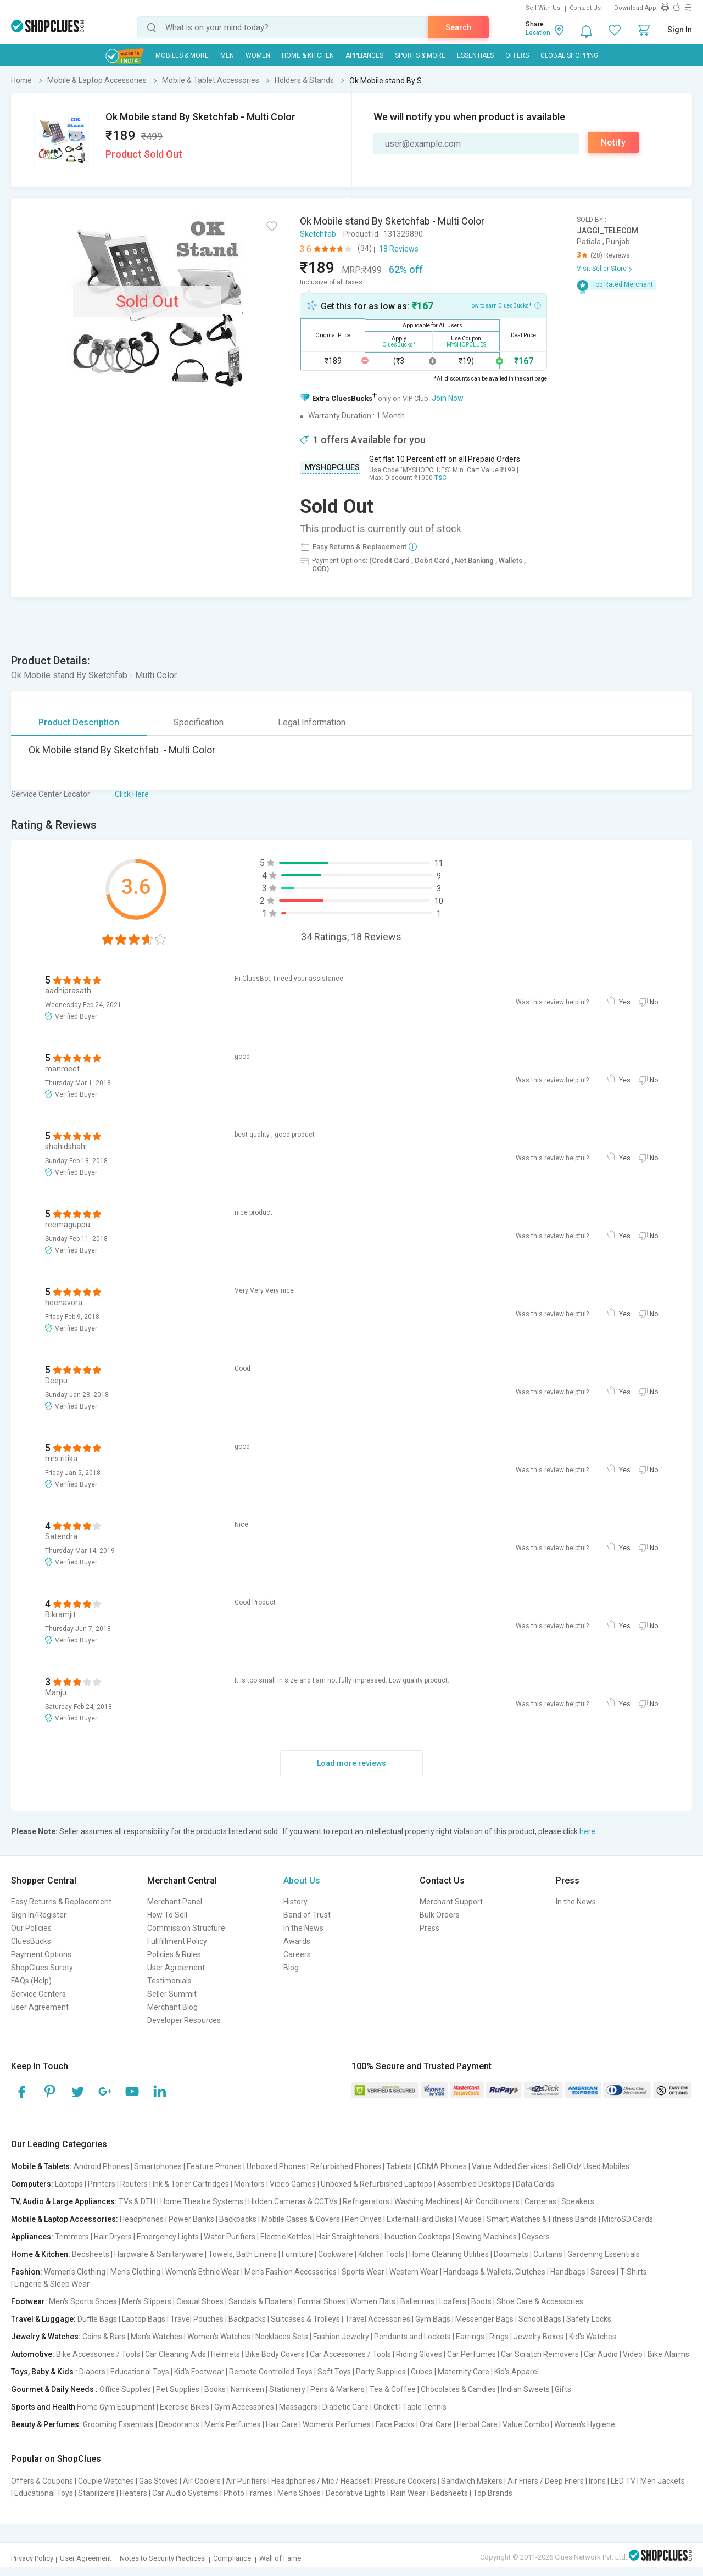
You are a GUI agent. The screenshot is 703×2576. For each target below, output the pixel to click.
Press (429, 1928)
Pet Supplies (177, 2389)
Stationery (287, 2389)
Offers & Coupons (42, 2481)
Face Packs (395, 2424)
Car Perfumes (471, 2354)
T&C (440, 478)
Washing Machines (426, 2201)
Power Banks (191, 2219)
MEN (227, 55)
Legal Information (311, 722)
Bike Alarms (668, 2354)
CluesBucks (31, 1941)
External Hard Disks (420, 2219)
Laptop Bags (143, 2319)
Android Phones (101, 2166)
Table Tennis (425, 2406)
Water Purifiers (229, 2236)
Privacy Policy (32, 2558)
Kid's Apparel (516, 2371)
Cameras (540, 2201)
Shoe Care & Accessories (539, 2301)
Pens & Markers (337, 2389)
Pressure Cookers (405, 2481)
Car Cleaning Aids (175, 2354)
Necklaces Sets (281, 2336)
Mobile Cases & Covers (300, 2219)
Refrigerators (366, 2201)
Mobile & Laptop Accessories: (64, 2219)
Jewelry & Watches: (46, 2336)
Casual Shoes (200, 2301)
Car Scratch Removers (540, 2354)
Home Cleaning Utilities (449, 2254)
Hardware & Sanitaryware (158, 2254)
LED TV (623, 2481)
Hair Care (282, 2424)
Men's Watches (156, 2336)
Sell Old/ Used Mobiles (591, 2166)
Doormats (511, 2254)
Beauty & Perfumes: (46, 2424)
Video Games (293, 2184)
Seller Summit (172, 1994)
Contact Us (585, 8)
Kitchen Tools (381, 2254)
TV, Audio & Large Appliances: (64, 2201)
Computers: (32, 2184)
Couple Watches (106, 2481)
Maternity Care (463, 2371)
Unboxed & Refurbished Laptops (376, 2184)
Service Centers (38, 1994)
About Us (301, 1880)
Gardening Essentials (603, 2254)
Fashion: (26, 2271)
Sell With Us (543, 8)
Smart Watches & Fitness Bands (542, 2219)
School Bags (539, 2319)
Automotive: (32, 2354)
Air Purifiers (246, 2481)
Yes (625, 1002)
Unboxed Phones (276, 2166)
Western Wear (413, 2271)
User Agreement (40, 2007)
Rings (499, 2336)
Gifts (563, 2389)
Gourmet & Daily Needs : (54, 2389)
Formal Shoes (321, 2301)
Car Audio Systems (185, 2493)
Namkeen (247, 2389)
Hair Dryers (113, 2236)
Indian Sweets (525, 2389)
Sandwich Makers (472, 2481)
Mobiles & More (182, 55)
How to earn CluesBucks (504, 305)
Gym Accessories (244, 2406)
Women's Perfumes (337, 2424)
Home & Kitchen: (40, 2254)
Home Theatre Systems (201, 2201)
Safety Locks (588, 2319)
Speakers (577, 2201)
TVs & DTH (137, 2201)
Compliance (232, 2558)
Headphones (142, 2219)
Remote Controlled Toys (271, 2371)
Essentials (475, 55)
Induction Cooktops (417, 2236)
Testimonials (169, 1980)
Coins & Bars (104, 2336)
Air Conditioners (492, 2201)
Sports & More (420, 55)
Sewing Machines (486, 2236)
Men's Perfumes (232, 2424)
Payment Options (41, 1954)
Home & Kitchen (308, 55)
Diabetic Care (345, 2406)
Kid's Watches (592, 2336)
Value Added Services (510, 2166)
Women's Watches (218, 2336)
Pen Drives (363, 2219)
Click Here (132, 794)
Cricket (385, 2406)
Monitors (249, 2184)
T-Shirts (633, 2271)
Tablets (399, 2166)
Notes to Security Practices (162, 2558)
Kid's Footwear (199, 2371)
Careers (297, 1954)
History (295, 1901)
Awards (296, 1941)
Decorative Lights (356, 2493)
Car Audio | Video (613, 2354)
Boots (481, 2301)
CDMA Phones (442, 2166)
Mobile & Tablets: (41, 2166)
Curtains (547, 2254)
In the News (303, 1928)
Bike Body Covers (275, 2354)
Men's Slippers (146, 2301)
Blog (291, 1967)
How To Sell (167, 1914)
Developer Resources (184, 2020)
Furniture (297, 2254)
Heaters (133, 2493)
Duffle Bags (97, 2319)
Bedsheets (90, 2254)
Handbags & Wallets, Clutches (494, 2271)
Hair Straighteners (348, 2236)
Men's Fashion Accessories (290, 2271)
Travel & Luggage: (43, 2319)
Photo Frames (248, 2493)
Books (215, 2389)
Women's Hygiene (584, 2424)
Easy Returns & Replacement (61, 1901)
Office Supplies (125, 2389)
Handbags (567, 2271)
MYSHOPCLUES (332, 467)
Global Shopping (569, 55)
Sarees (602, 2271)
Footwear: (29, 2301)
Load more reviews (351, 1763)
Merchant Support (451, 1901)
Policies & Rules (174, 1954)
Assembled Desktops (474, 2184)
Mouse (470, 2219)
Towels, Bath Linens (242, 2254)
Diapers (92, 2371)
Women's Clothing (74, 2271)
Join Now (448, 398)
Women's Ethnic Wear (202, 2271)
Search (458, 27)
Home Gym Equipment (116, 2406)
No (654, 1002)
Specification (199, 722)
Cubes (422, 2371)
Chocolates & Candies (458, 2389)
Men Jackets (662, 2481)
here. (588, 1831)
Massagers (298, 2406)
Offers (517, 55)
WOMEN (258, 55)
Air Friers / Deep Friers (545, 2481)
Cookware (335, 2254)
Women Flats (372, 2301)
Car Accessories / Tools (350, 2354)
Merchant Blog (172, 2007)
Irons (597, 2481)
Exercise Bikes (184, 2406)
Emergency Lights (168, 2236)
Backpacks (237, 2219)
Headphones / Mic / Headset (320, 2481)
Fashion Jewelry (341, 2336)
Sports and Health (43, 2406)
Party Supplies (381, 2371)
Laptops (69, 2184)
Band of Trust (307, 1914)
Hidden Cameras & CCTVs (293, 2201)
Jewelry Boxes (539, 2336)
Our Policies (31, 1928)
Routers (134, 2184)
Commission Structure (186, 1928)
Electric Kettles (285, 2236)
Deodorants (179, 2424)
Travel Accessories (377, 2319)
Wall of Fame (280, 2558)
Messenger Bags (484, 2319)
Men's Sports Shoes (83, 2301)
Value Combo (526, 2424)
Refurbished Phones (345, 2166)
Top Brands (492, 2493)
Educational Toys (139, 2371)
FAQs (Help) (31, 1980)
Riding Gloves (419, 2354)
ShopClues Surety (42, 1967)
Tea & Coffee (393, 2389)
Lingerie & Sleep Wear (52, 2283)
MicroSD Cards (627, 2219)
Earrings (470, 2336)
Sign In (679, 29)
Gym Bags (432, 2319)
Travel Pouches (197, 2319)
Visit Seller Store (602, 268)
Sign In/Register (38, 1914)
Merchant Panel (174, 1901)
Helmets (225, 2354)
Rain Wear (408, 2493)
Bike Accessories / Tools (98, 2354)
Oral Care (436, 2424)
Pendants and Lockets (412, 2336)
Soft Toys (334, 2371)
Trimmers (72, 2236)
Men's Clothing (135, 2271)
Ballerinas (417, 2301)
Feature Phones (214, 2166)
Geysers (536, 2236)
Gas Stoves (158, 2481)
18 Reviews (399, 248)
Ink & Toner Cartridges (191, 2184)
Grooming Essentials (118, 2424)
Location (538, 32)
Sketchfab (318, 234)
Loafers (452, 2301)
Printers (101, 2184)
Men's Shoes (299, 2493)
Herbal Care (477, 2424)
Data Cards (535, 2184)
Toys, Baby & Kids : (44, 2371)
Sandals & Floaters (260, 2301)
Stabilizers (96, 2493)
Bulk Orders (440, 1914)
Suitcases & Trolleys (305, 2319)
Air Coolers (202, 2481)
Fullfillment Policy (177, 1941)
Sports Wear (363, 2271)
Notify (613, 142)
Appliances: (32, 2236)
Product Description (78, 722)
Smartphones (158, 2166)
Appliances (364, 55)
